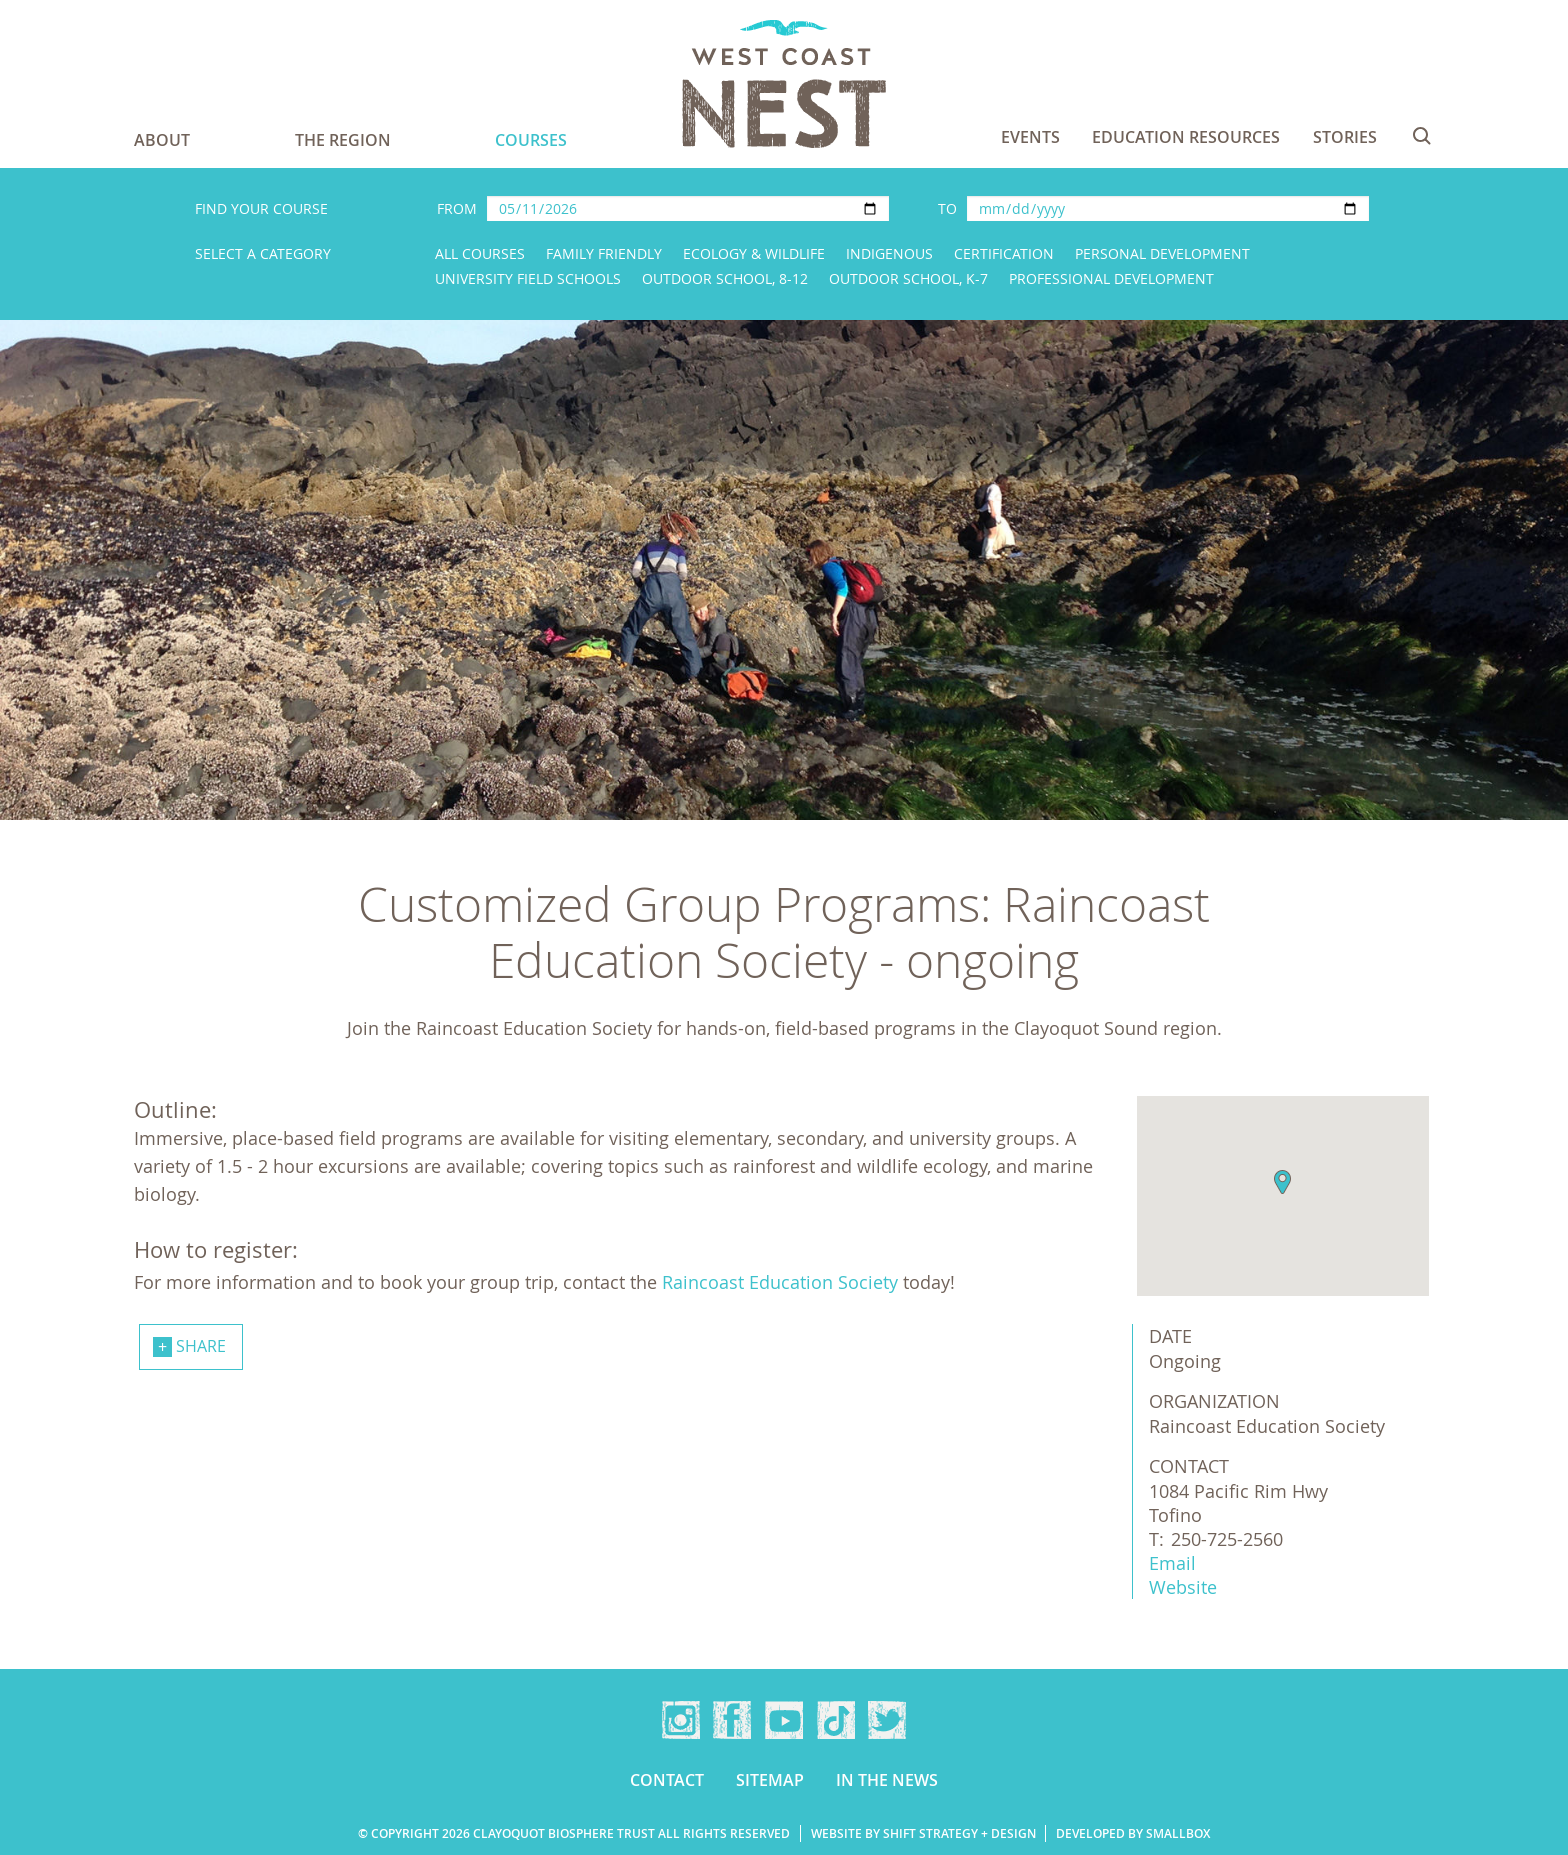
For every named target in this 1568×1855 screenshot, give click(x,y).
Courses (531, 140)
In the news (887, 1780)
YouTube (784, 1720)
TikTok (836, 1720)
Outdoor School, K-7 (908, 278)
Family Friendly (604, 253)
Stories (1345, 137)
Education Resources (1186, 137)
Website (1183, 1587)
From (457, 208)
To (947, 208)
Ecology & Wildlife (754, 253)
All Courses (480, 253)
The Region (343, 140)
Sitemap (770, 1780)
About (162, 140)
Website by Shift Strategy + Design (923, 1833)
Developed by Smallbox (1133, 1833)
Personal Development (1162, 253)
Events (1030, 137)
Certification (1004, 253)
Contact (667, 1780)
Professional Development (1111, 278)
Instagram (681, 1720)
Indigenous (889, 253)
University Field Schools (528, 278)
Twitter (887, 1720)
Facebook (732, 1720)
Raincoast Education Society (780, 1282)
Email (1172, 1563)
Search (1422, 136)
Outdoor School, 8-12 (725, 278)
